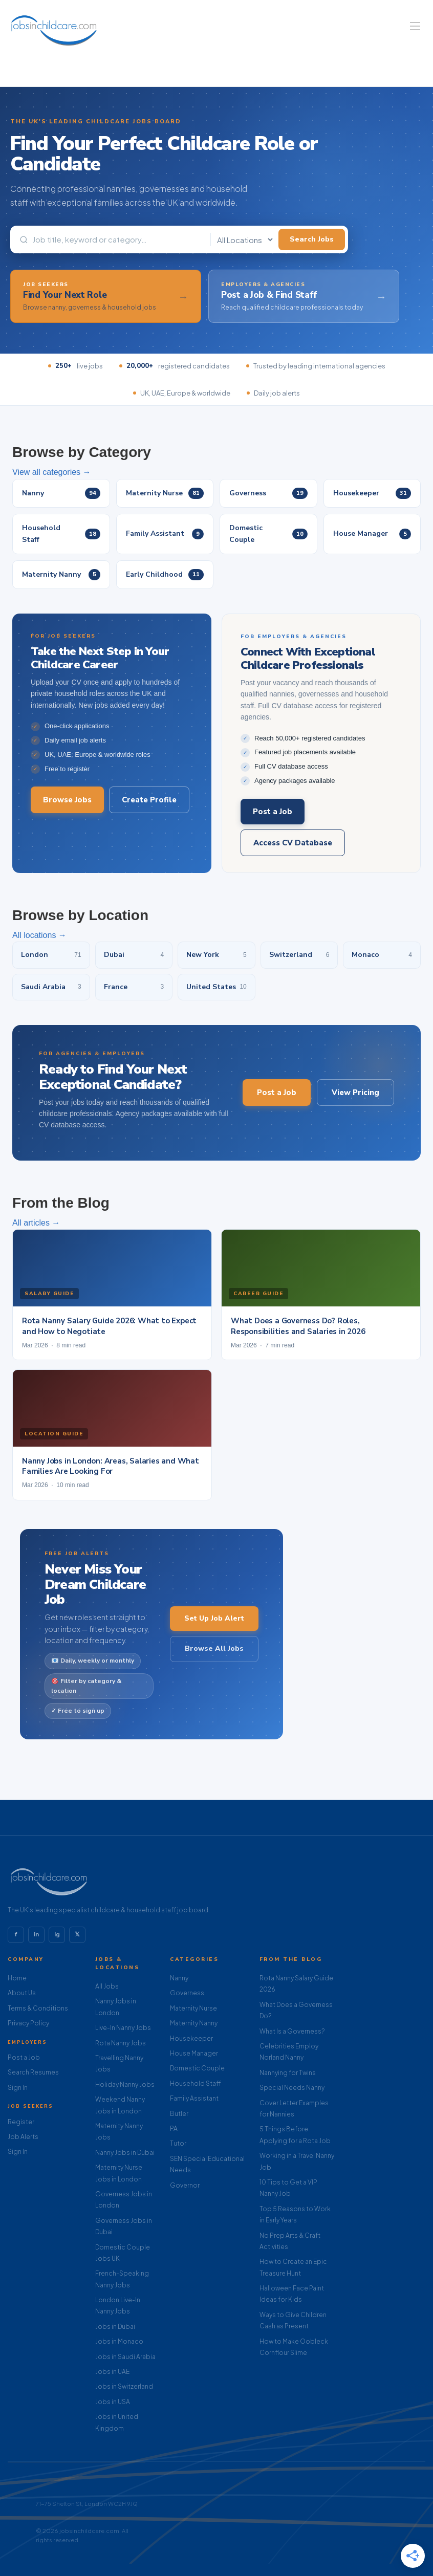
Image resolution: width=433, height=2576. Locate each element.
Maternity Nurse (193, 2008)
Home (17, 1978)
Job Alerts (23, 2137)
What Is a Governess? (291, 2031)
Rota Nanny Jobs (120, 2043)
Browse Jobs (67, 800)
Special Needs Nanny (291, 2087)
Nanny (179, 1978)
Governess (187, 1993)
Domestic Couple (197, 2068)
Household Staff (195, 2083)
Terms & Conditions (38, 2008)
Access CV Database (292, 843)
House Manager (194, 2053)
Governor (185, 2185)
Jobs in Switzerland (124, 2386)
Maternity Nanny (194, 2023)
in (36, 1934)
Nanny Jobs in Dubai (125, 2152)
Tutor (178, 2143)
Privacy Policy (28, 2023)
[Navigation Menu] (415, 26)
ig (57, 1934)
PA (174, 2128)
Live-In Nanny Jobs (123, 2028)
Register (21, 2122)
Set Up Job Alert (214, 1618)
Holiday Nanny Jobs (125, 2084)
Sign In (18, 2087)
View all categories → (51, 472)
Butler (179, 2113)
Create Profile (149, 800)
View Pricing (355, 1092)
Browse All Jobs (214, 1648)
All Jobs (107, 1986)
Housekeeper (191, 2038)
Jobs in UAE (112, 2371)
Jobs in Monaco (119, 2341)
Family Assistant (194, 2098)
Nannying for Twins (287, 2073)
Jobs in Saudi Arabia (125, 2357)
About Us (22, 1993)
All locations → (39, 935)
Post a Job (272, 811)
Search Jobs (312, 239)
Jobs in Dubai (115, 2326)
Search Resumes (33, 2072)
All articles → (36, 1222)
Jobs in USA (112, 2402)
